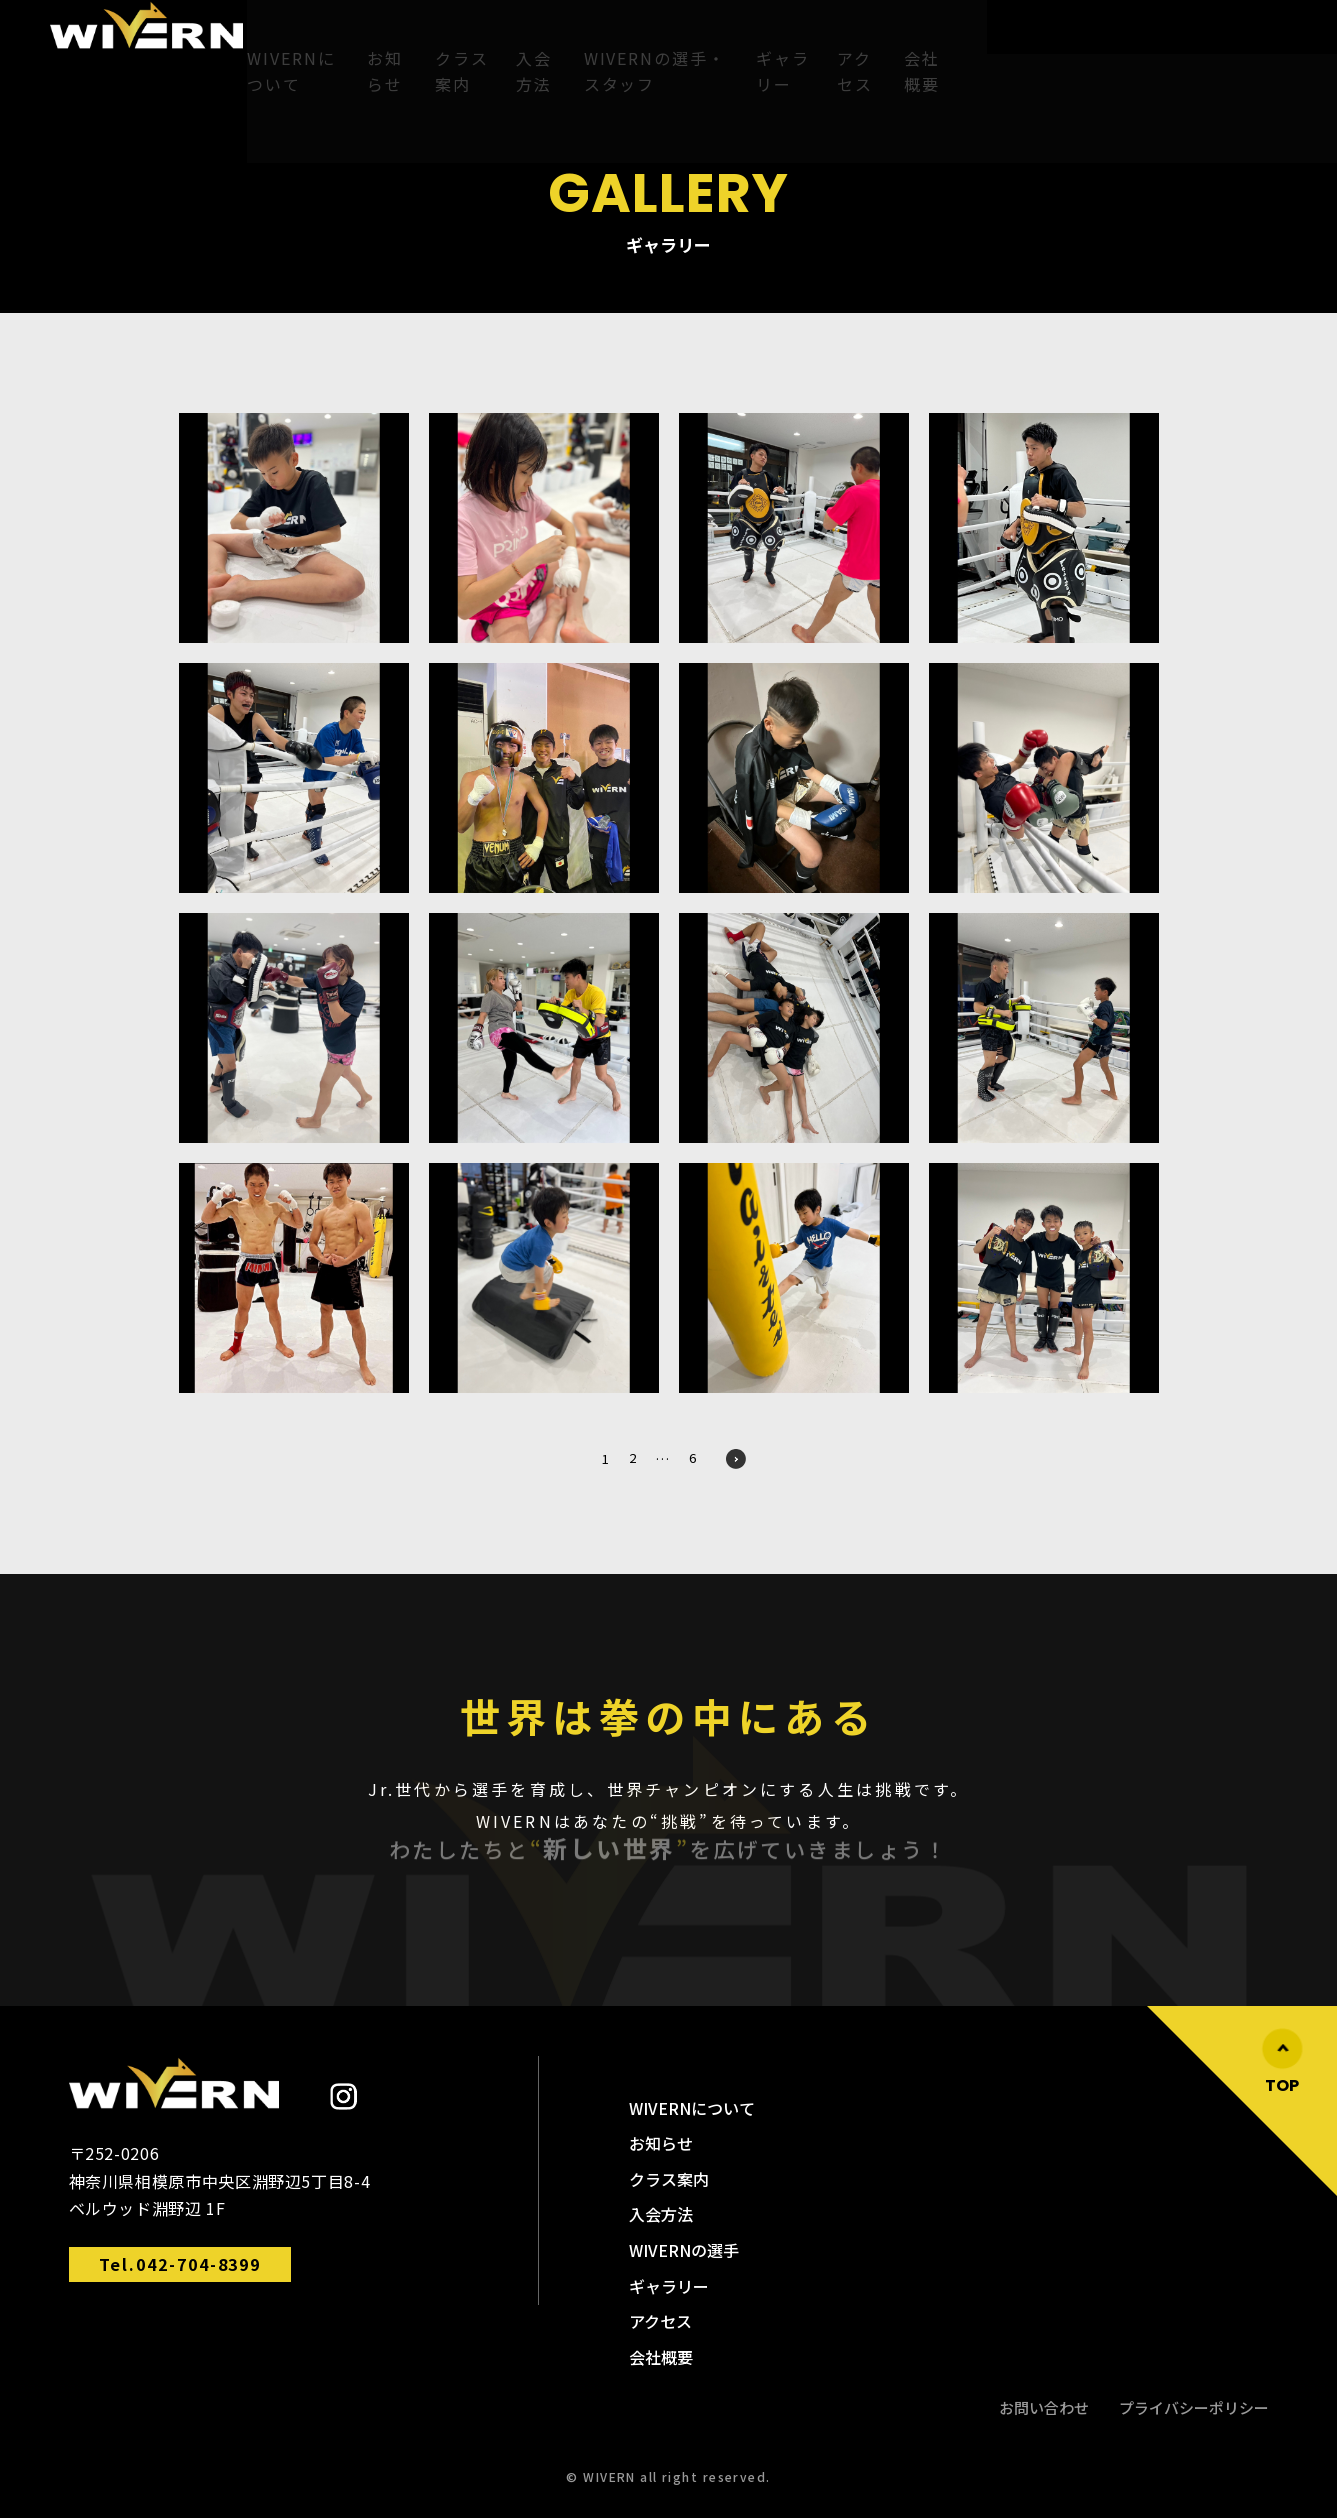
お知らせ (404, 36)
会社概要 (1083, 36)
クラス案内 (501, 36)
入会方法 (594, 36)
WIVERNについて (290, 36)
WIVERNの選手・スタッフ (743, 36)
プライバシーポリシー (1194, 2407)
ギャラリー (903, 36)
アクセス (996, 36)
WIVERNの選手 (684, 2250)
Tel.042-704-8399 (180, 2264)
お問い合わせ (1044, 2407)
